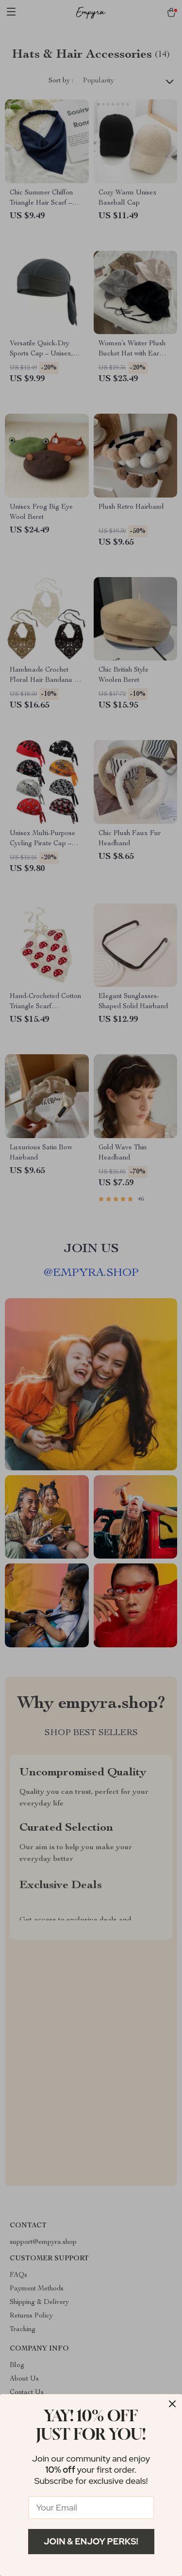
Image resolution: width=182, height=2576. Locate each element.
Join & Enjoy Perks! (91, 2541)
